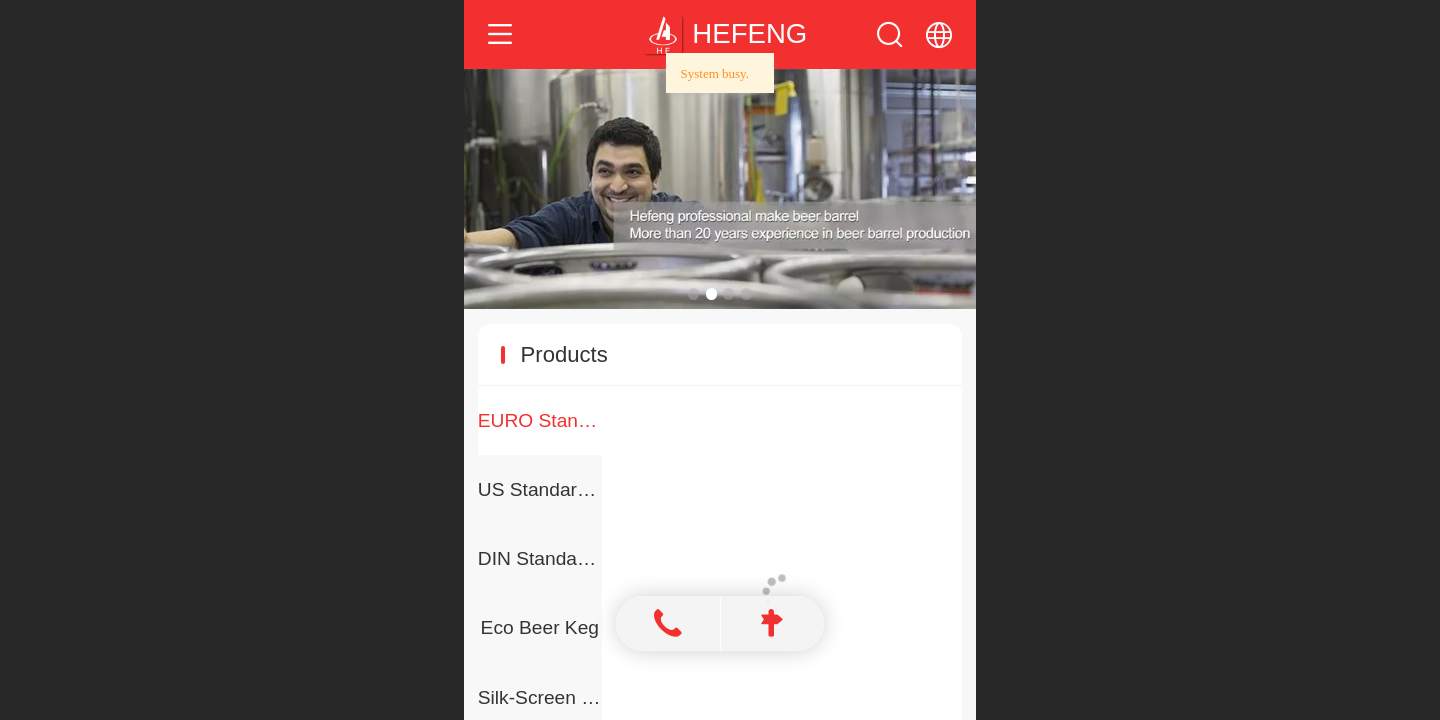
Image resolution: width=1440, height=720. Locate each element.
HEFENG (749, 33)
